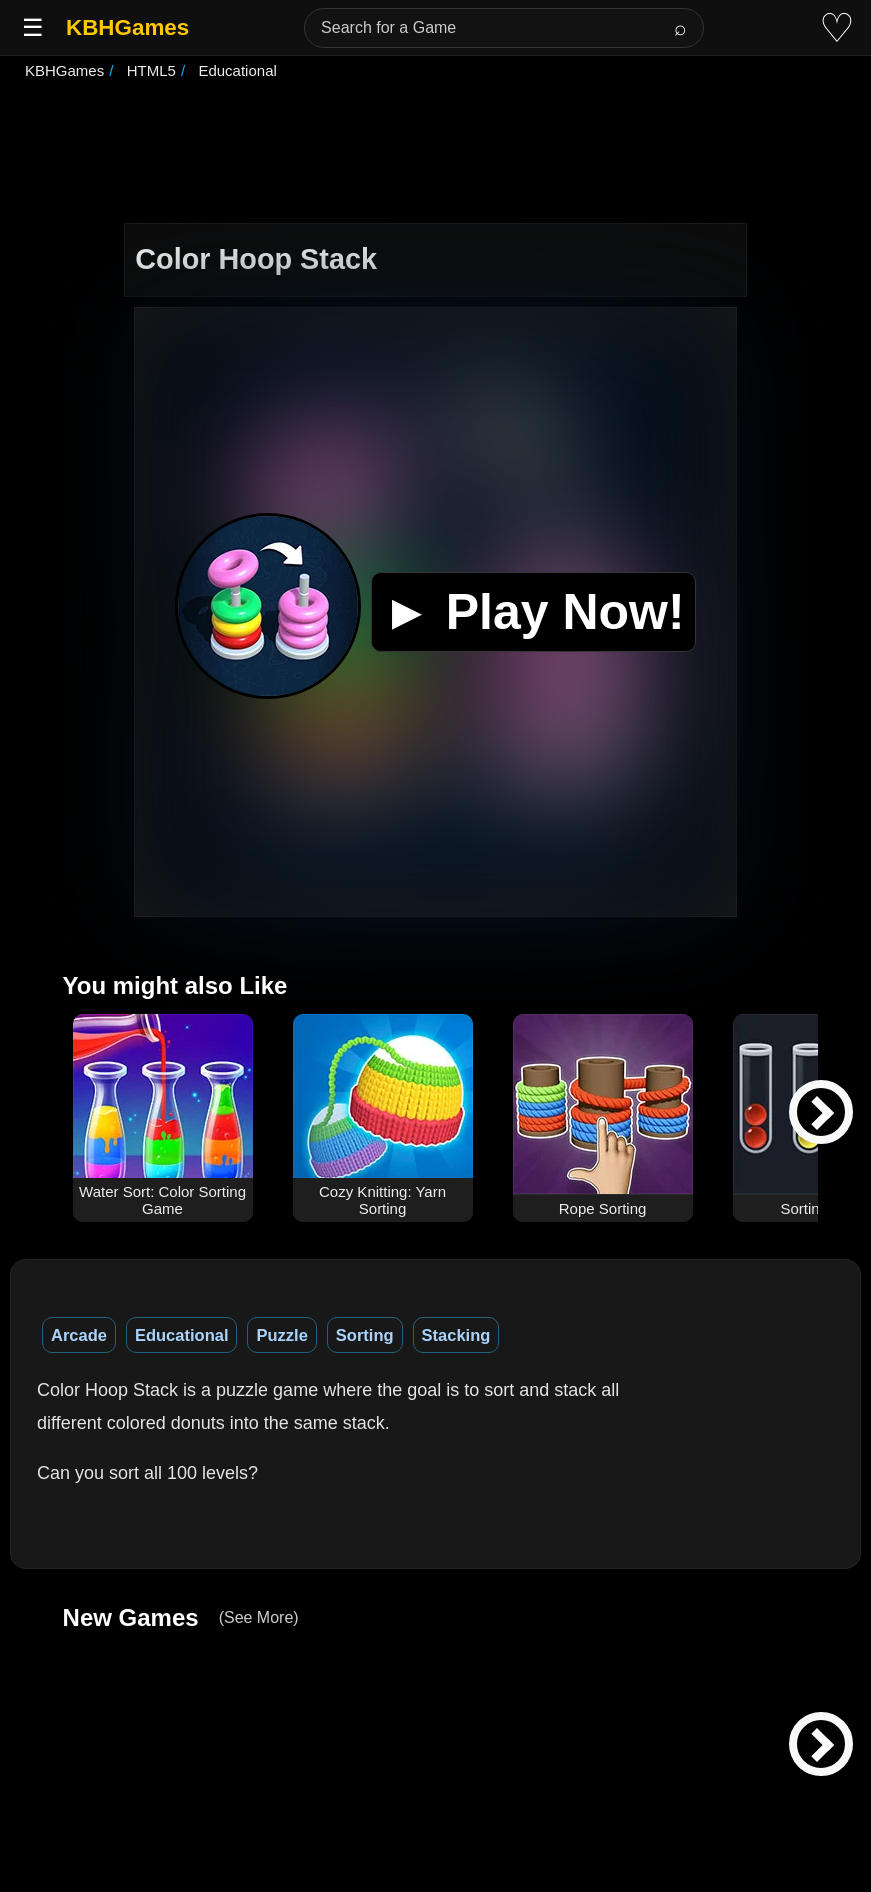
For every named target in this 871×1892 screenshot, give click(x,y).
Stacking (456, 1335)
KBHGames (127, 27)
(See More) (259, 1617)
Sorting (365, 1335)
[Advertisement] (435, 154)
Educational (182, 1335)
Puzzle (281, 1335)
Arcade (79, 1335)
